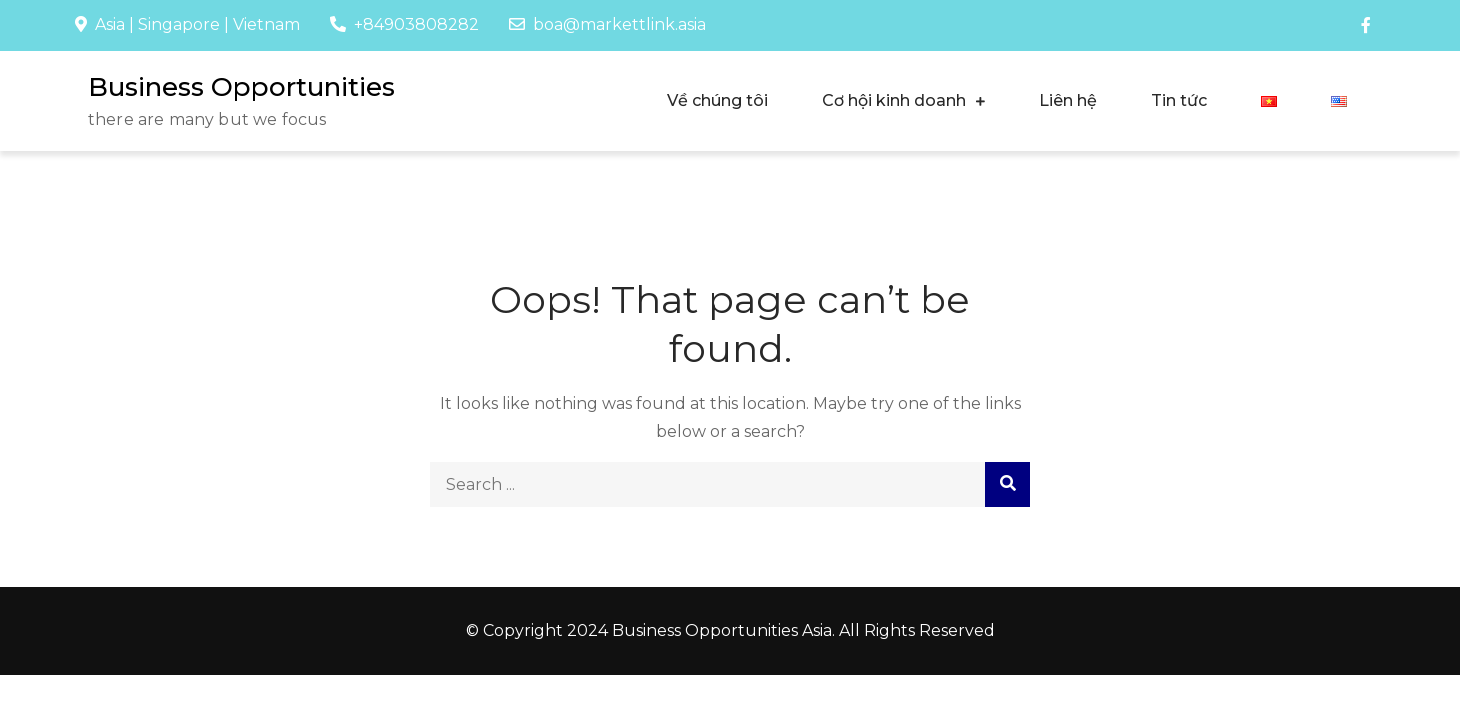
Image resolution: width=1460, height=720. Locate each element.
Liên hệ (1068, 100)
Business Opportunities (241, 87)
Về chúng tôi (717, 100)
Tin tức (1179, 100)
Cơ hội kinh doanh (894, 100)
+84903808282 (404, 24)
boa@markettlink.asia (607, 24)
